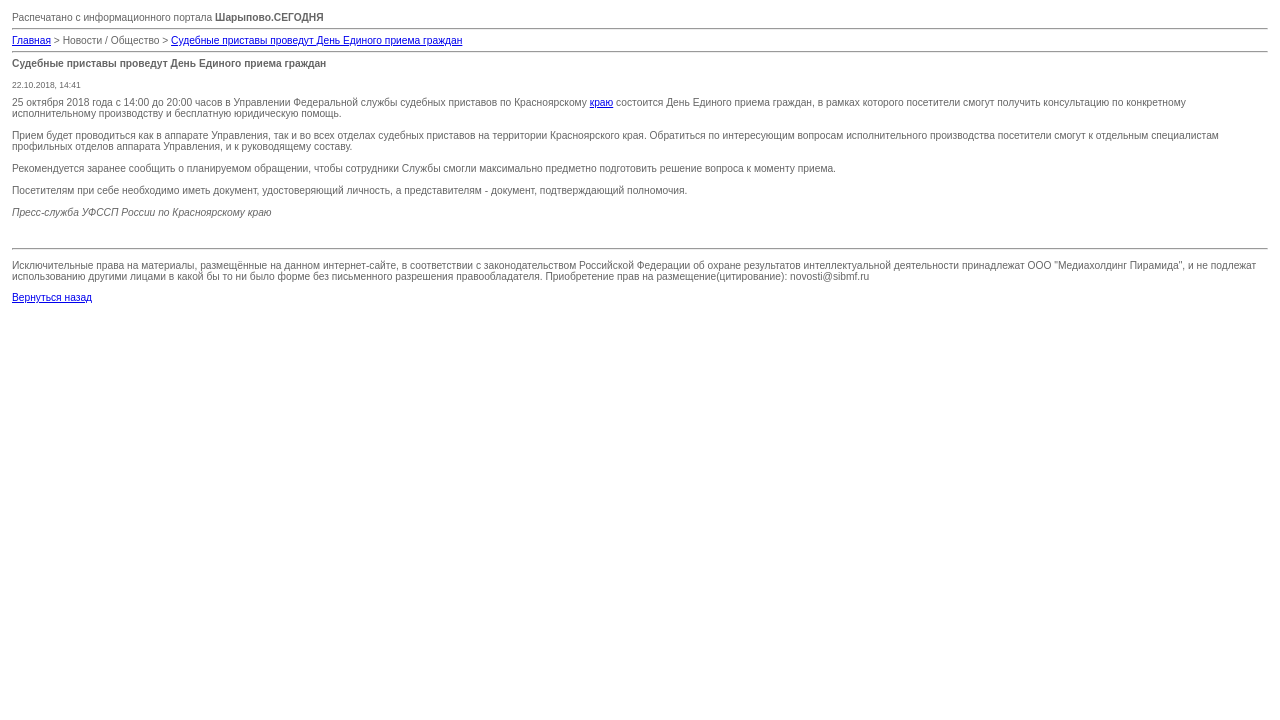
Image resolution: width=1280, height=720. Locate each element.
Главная (31, 40)
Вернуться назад (52, 297)
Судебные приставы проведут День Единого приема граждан (316, 40)
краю (602, 102)
